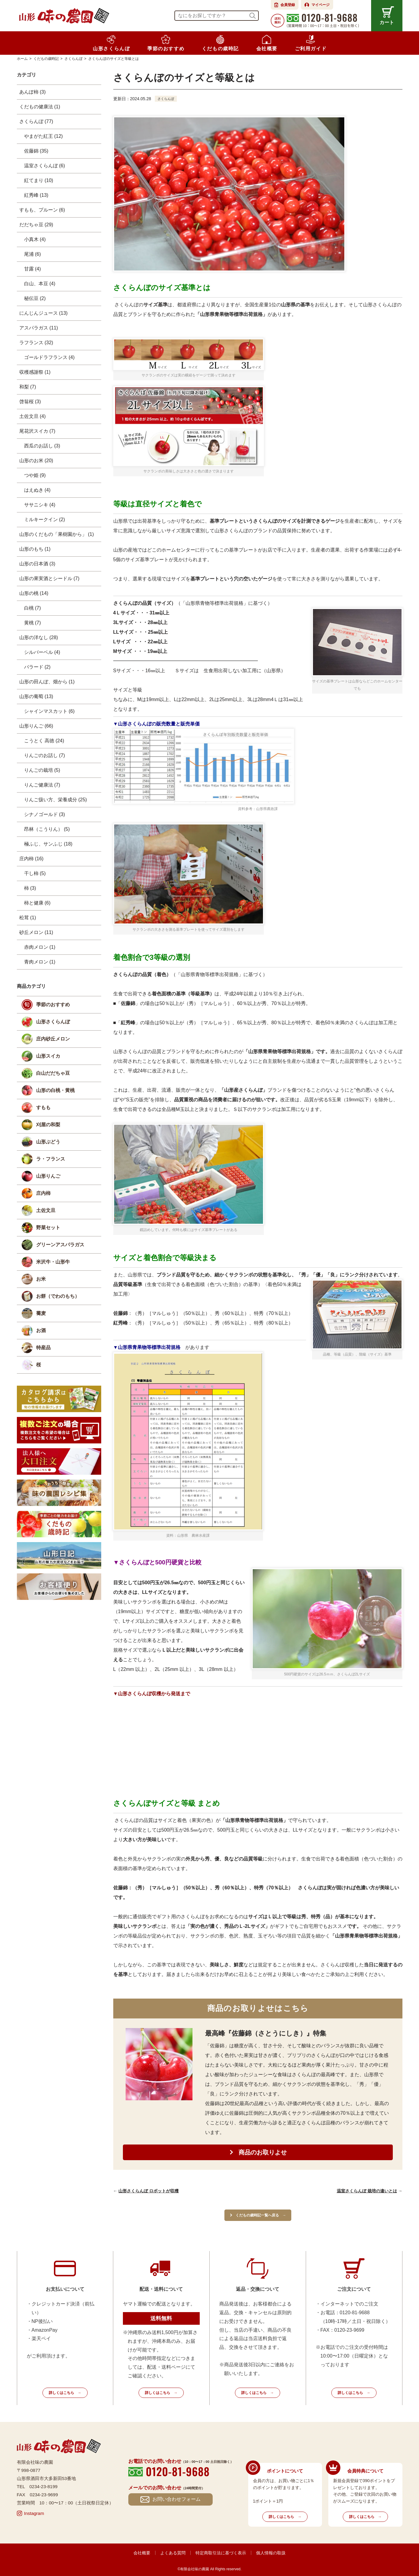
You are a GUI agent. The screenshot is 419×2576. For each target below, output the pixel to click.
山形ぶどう (48, 1141)
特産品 (43, 1347)
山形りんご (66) (36, 725)
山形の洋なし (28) (38, 637)
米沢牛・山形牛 (53, 1261)
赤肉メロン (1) (39, 947)
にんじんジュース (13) (43, 313)
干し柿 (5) (35, 873)
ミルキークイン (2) (44, 519)
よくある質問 (173, 2553)
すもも (43, 1107)
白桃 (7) (32, 608)
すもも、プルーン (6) (42, 209)
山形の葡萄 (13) (36, 696)
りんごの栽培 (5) (42, 770)
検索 (252, 16)
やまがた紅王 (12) (43, 136)
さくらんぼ (167, 99)
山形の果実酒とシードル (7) (49, 578)
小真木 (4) (35, 239)
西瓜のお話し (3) (42, 445)
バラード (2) (37, 667)
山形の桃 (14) (33, 593)
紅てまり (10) (38, 180)
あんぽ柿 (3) (32, 91)
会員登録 (287, 5)
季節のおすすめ (53, 1004)
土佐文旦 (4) (32, 416)
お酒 (41, 1330)
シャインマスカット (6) (49, 711)
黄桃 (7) (32, 622)
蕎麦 (41, 1313)
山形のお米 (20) (36, 460)
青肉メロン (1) (39, 961)
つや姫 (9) (35, 475)
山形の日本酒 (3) (37, 563)
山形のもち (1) (35, 549)
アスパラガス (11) (38, 327)
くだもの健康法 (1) (39, 106)
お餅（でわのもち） (58, 1296)
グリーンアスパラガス (60, 1244)
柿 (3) (30, 888)
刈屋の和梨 (48, 1124)
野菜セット (48, 1227)
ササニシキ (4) (39, 504)
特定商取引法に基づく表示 (220, 2553)
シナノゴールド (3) (44, 814)
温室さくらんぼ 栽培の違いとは (367, 2190)
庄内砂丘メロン (53, 1038)
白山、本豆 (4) (39, 283)
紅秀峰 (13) (36, 195)
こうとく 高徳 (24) (44, 740)
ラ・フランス (50, 1158)
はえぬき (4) (37, 490)
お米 (41, 1279)
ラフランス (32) (36, 342)
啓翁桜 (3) (30, 401)
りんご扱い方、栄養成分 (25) (55, 799)
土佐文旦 (45, 1210)
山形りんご (48, 1176)
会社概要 (141, 2553)
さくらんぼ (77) (36, 121)
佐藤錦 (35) (36, 150)
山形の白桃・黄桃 (55, 1090)
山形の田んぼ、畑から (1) (47, 681)
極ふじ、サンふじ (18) (48, 843)
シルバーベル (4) (42, 652)
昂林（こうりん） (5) (47, 829)
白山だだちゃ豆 (53, 1073)
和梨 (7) (27, 386)
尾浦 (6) (32, 254)
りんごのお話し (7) (44, 755)
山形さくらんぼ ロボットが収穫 (148, 2190)
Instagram (34, 2513)
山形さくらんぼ (53, 1021)
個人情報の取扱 (271, 2553)
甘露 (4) (32, 268)
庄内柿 (43, 1193)
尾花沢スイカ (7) (37, 431)
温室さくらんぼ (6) (44, 165)
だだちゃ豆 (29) (36, 224)
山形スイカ (48, 1056)
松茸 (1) (27, 917)
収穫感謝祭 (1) (35, 372)
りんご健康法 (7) (42, 784)
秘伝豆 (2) (35, 298)
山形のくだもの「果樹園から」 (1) (56, 534)
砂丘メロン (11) (36, 932)
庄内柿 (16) (31, 858)
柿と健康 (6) (37, 902)
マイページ (320, 5)
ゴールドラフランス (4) (49, 357)
